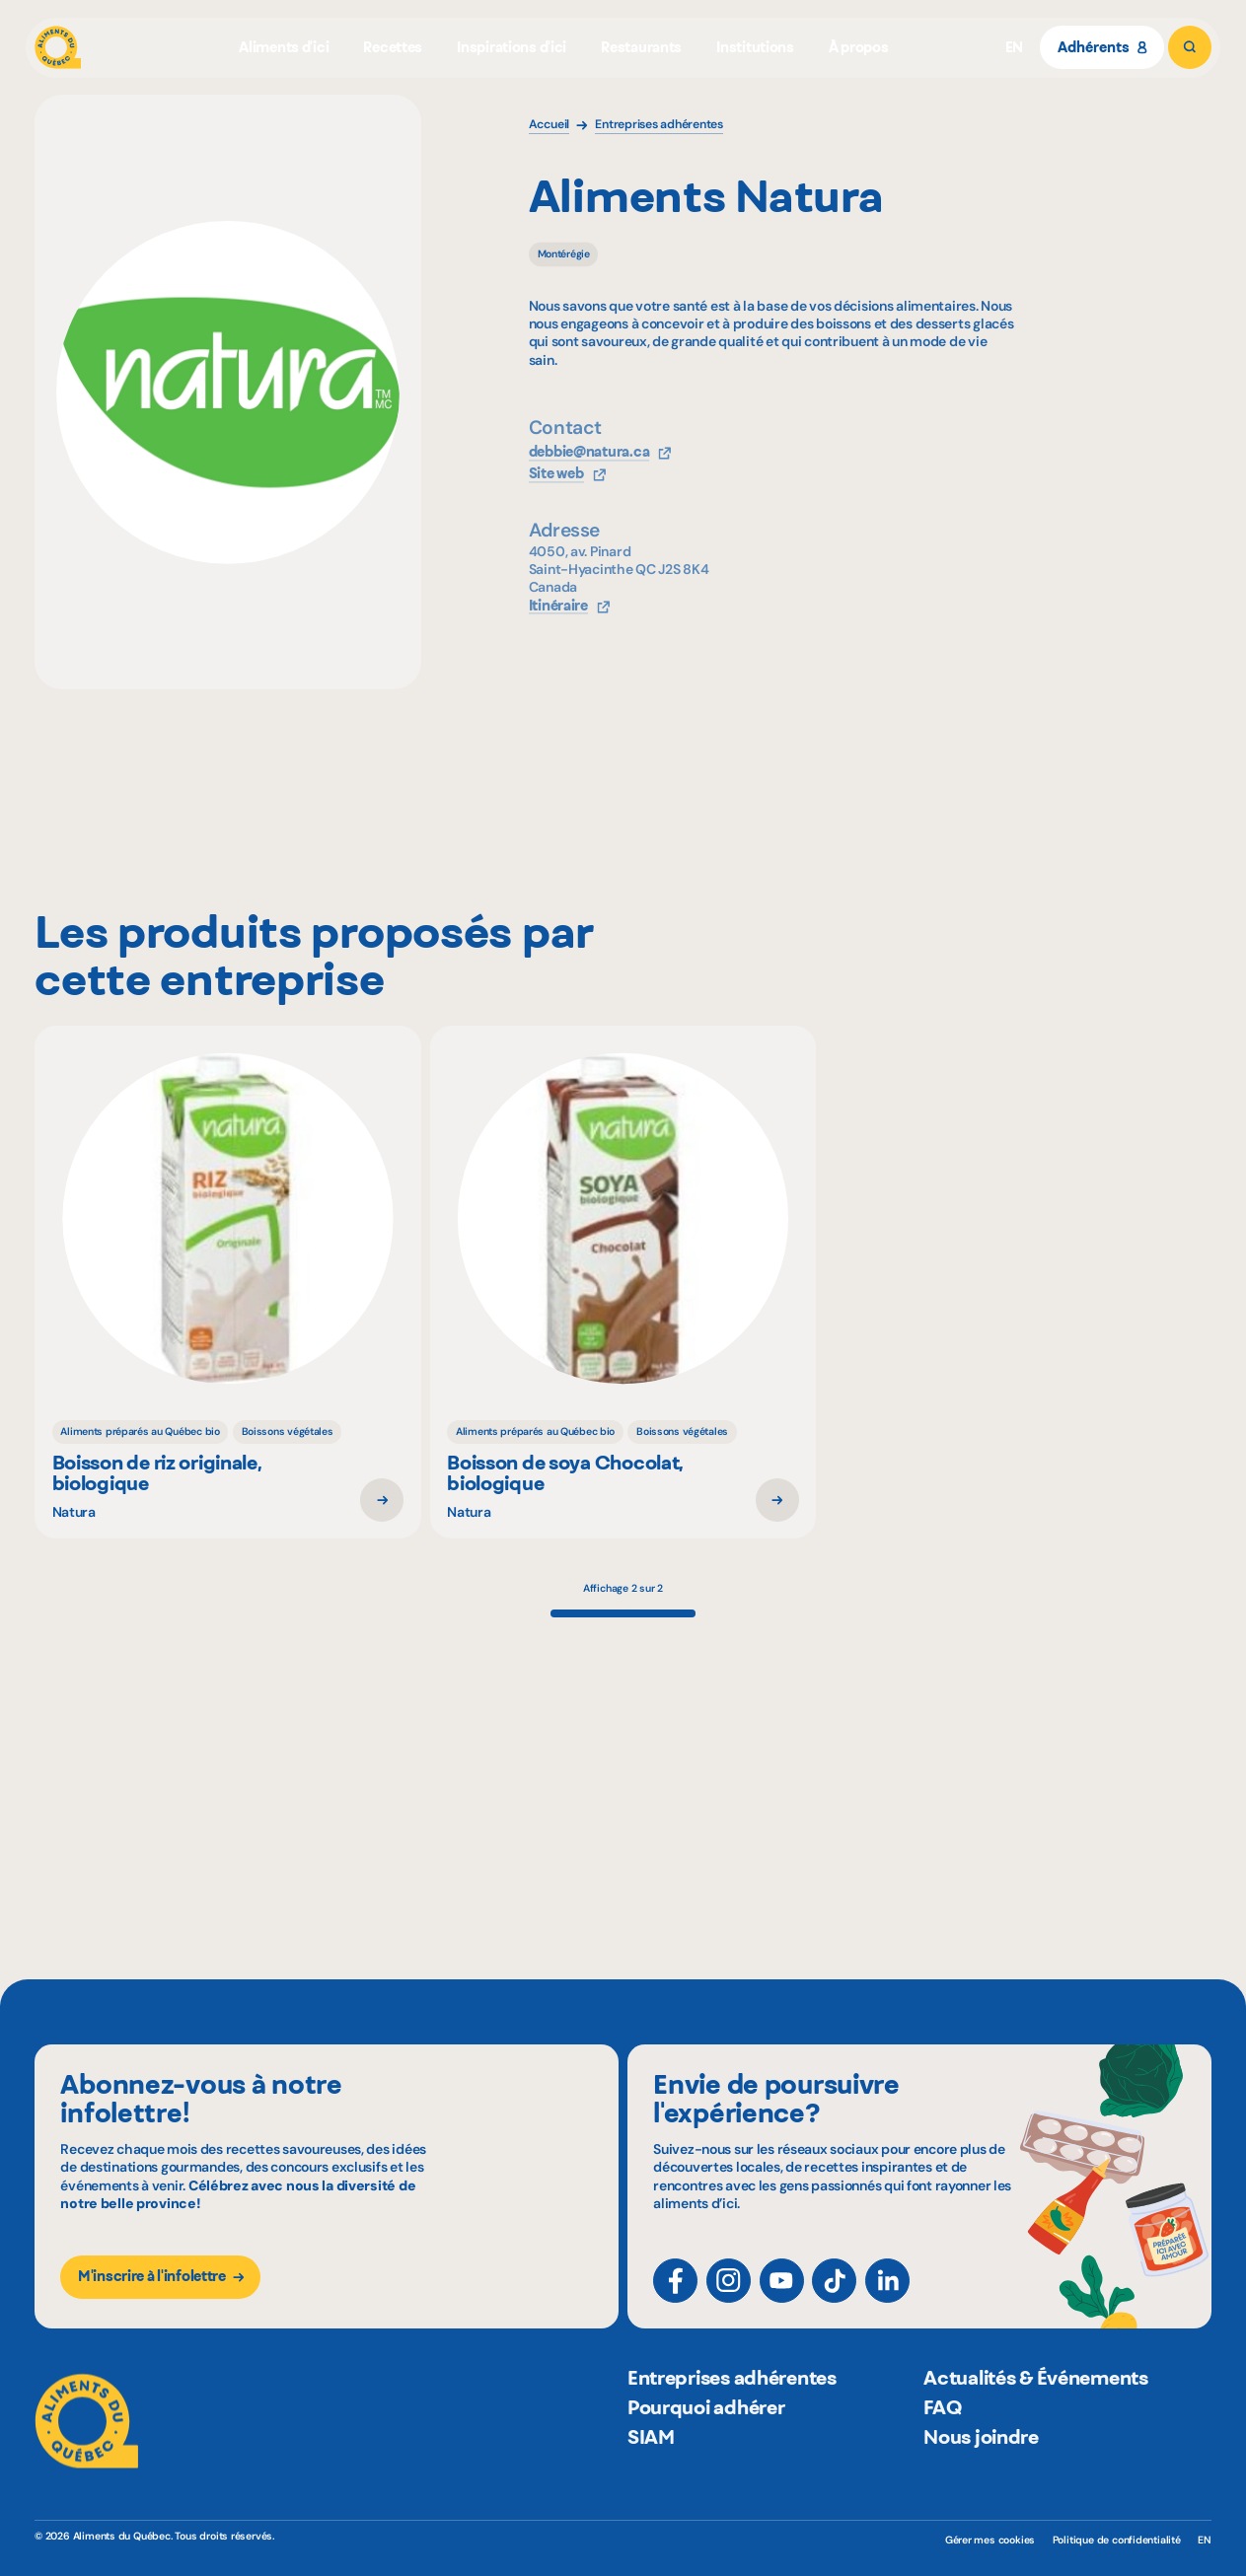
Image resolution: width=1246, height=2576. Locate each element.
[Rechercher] (1189, 47)
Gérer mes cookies (990, 2540)
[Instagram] (728, 2298)
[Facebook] (675, 2298)
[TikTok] (834, 2298)
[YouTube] (782, 2298)
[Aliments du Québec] (58, 47)
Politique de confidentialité (1117, 2540)
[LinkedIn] (887, 2298)
